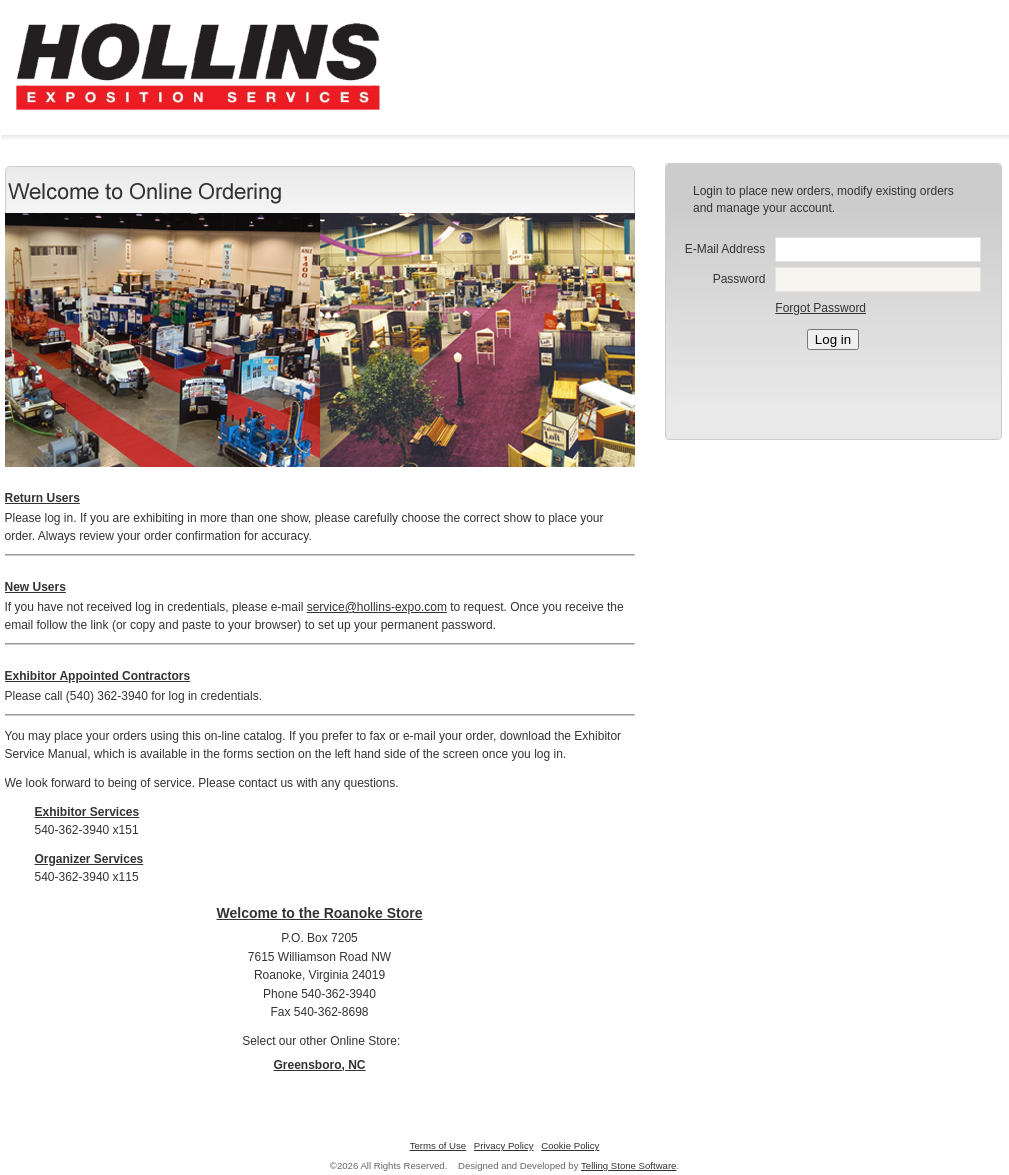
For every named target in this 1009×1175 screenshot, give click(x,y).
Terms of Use (438, 1145)
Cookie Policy (570, 1145)
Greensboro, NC (319, 1065)
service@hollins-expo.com (377, 607)
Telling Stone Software (628, 1165)
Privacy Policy (504, 1145)
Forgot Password (820, 308)
